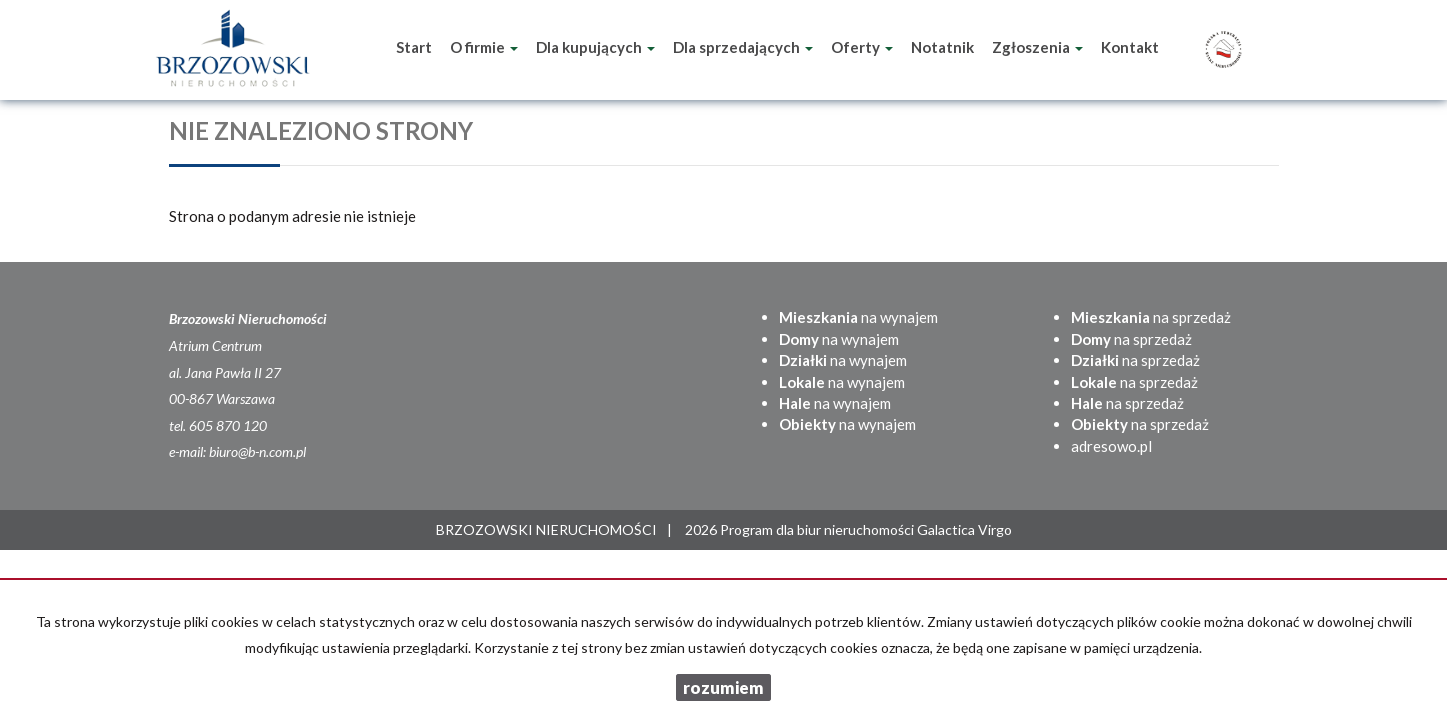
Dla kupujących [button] (595, 47)
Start (414, 47)
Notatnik (942, 47)
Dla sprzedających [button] (743, 47)
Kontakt (1130, 47)
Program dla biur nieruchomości (818, 529)
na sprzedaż (1151, 317)
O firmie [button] (484, 47)
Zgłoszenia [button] (1037, 47)
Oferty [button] (862, 47)
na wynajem (858, 317)
